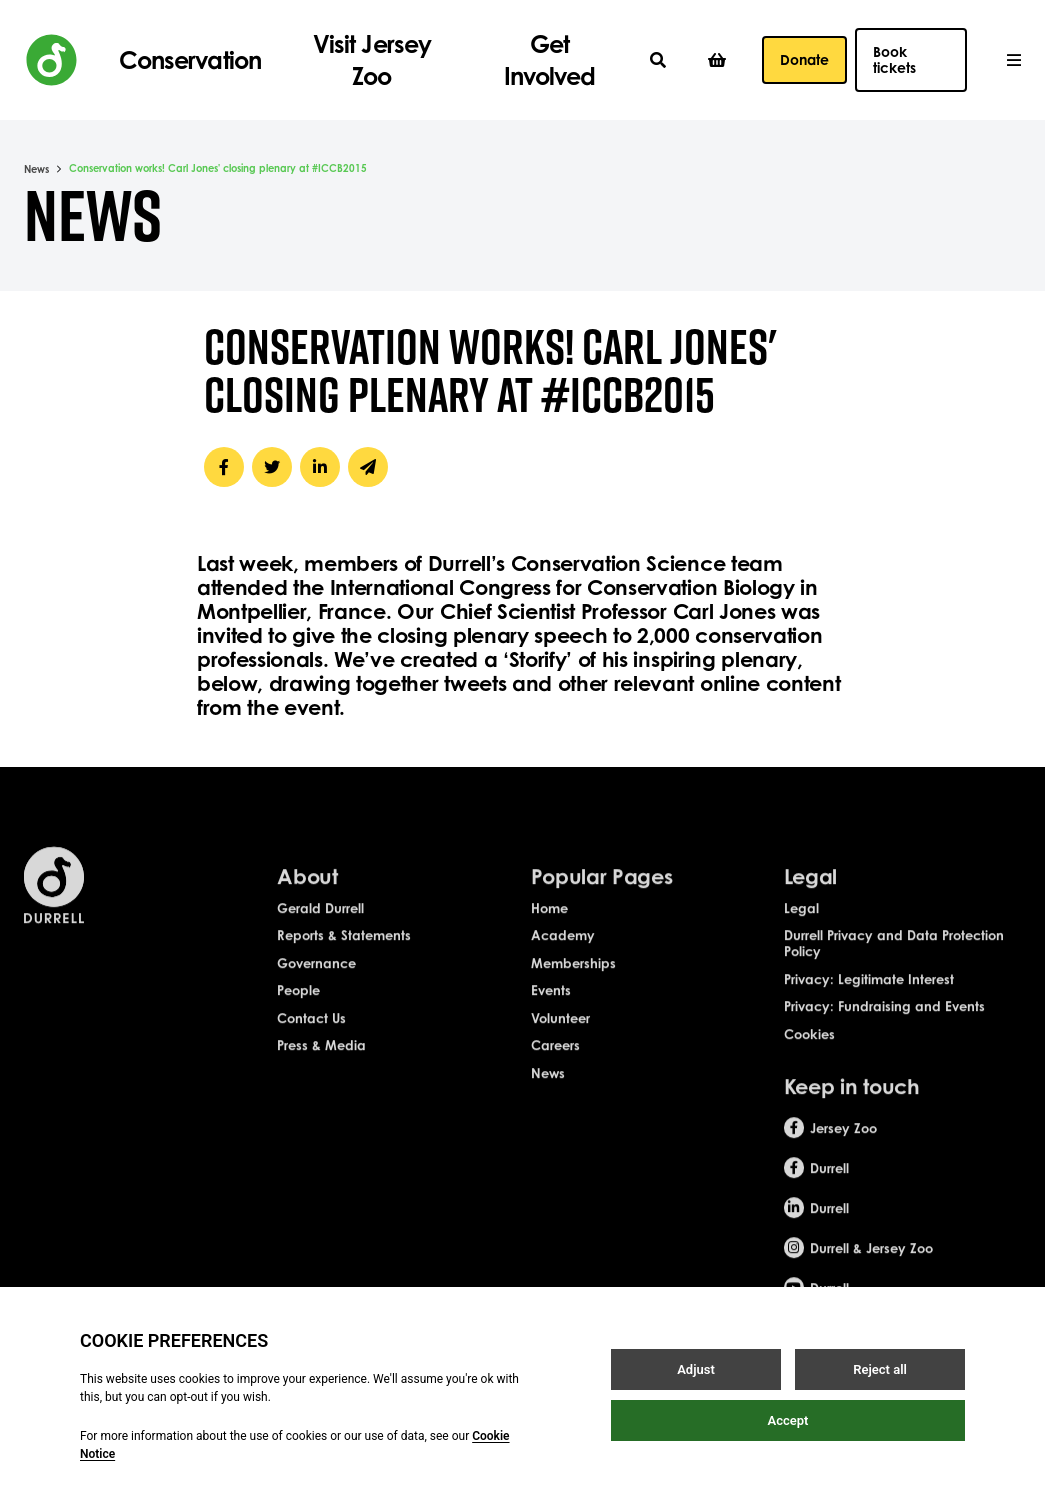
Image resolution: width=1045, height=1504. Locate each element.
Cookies (809, 1047)
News (36, 169)
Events (551, 1004)
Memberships (573, 976)
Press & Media (321, 1059)
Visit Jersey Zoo (371, 60)
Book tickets (894, 59)
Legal (801, 921)
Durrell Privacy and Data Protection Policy (894, 957)
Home (549, 921)
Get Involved (549, 60)
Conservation (189, 60)
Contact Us (311, 1031)
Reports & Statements (344, 949)
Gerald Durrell (320, 921)
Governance (316, 976)
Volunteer (560, 1031)
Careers (555, 1059)
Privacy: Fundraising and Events (884, 1020)
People (298, 1004)
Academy (563, 949)
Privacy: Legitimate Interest (869, 992)
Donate (804, 59)
